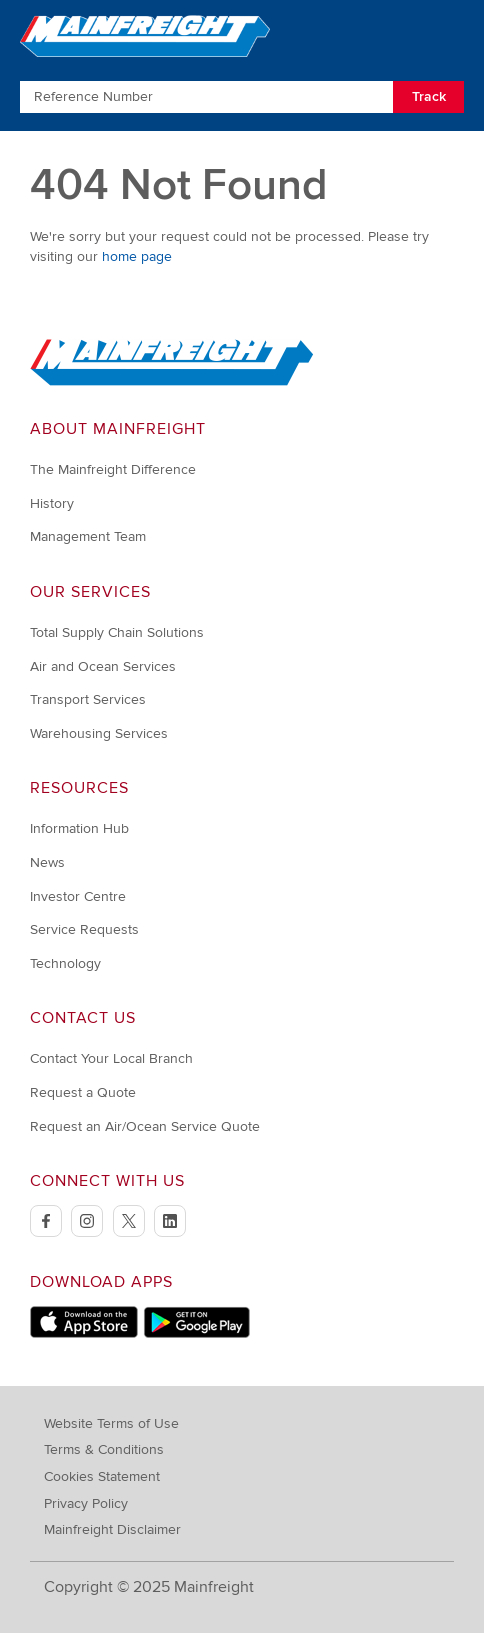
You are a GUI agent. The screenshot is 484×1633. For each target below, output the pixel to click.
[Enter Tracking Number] (206, 97)
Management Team (88, 536)
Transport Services (88, 699)
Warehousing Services (99, 733)
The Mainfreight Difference (113, 469)
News (47, 862)
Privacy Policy (86, 1503)
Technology (65, 963)
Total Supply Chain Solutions (117, 632)
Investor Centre (78, 896)
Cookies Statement (102, 1476)
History (52, 503)
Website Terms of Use (111, 1423)
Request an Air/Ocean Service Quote (145, 1126)
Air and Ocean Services (103, 666)
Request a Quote (83, 1092)
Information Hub (79, 828)
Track (429, 96)
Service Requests (84, 929)
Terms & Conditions (104, 1449)
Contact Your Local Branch (111, 1058)
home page (137, 256)
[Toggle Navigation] (446, 35)
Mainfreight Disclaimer (112, 1529)
